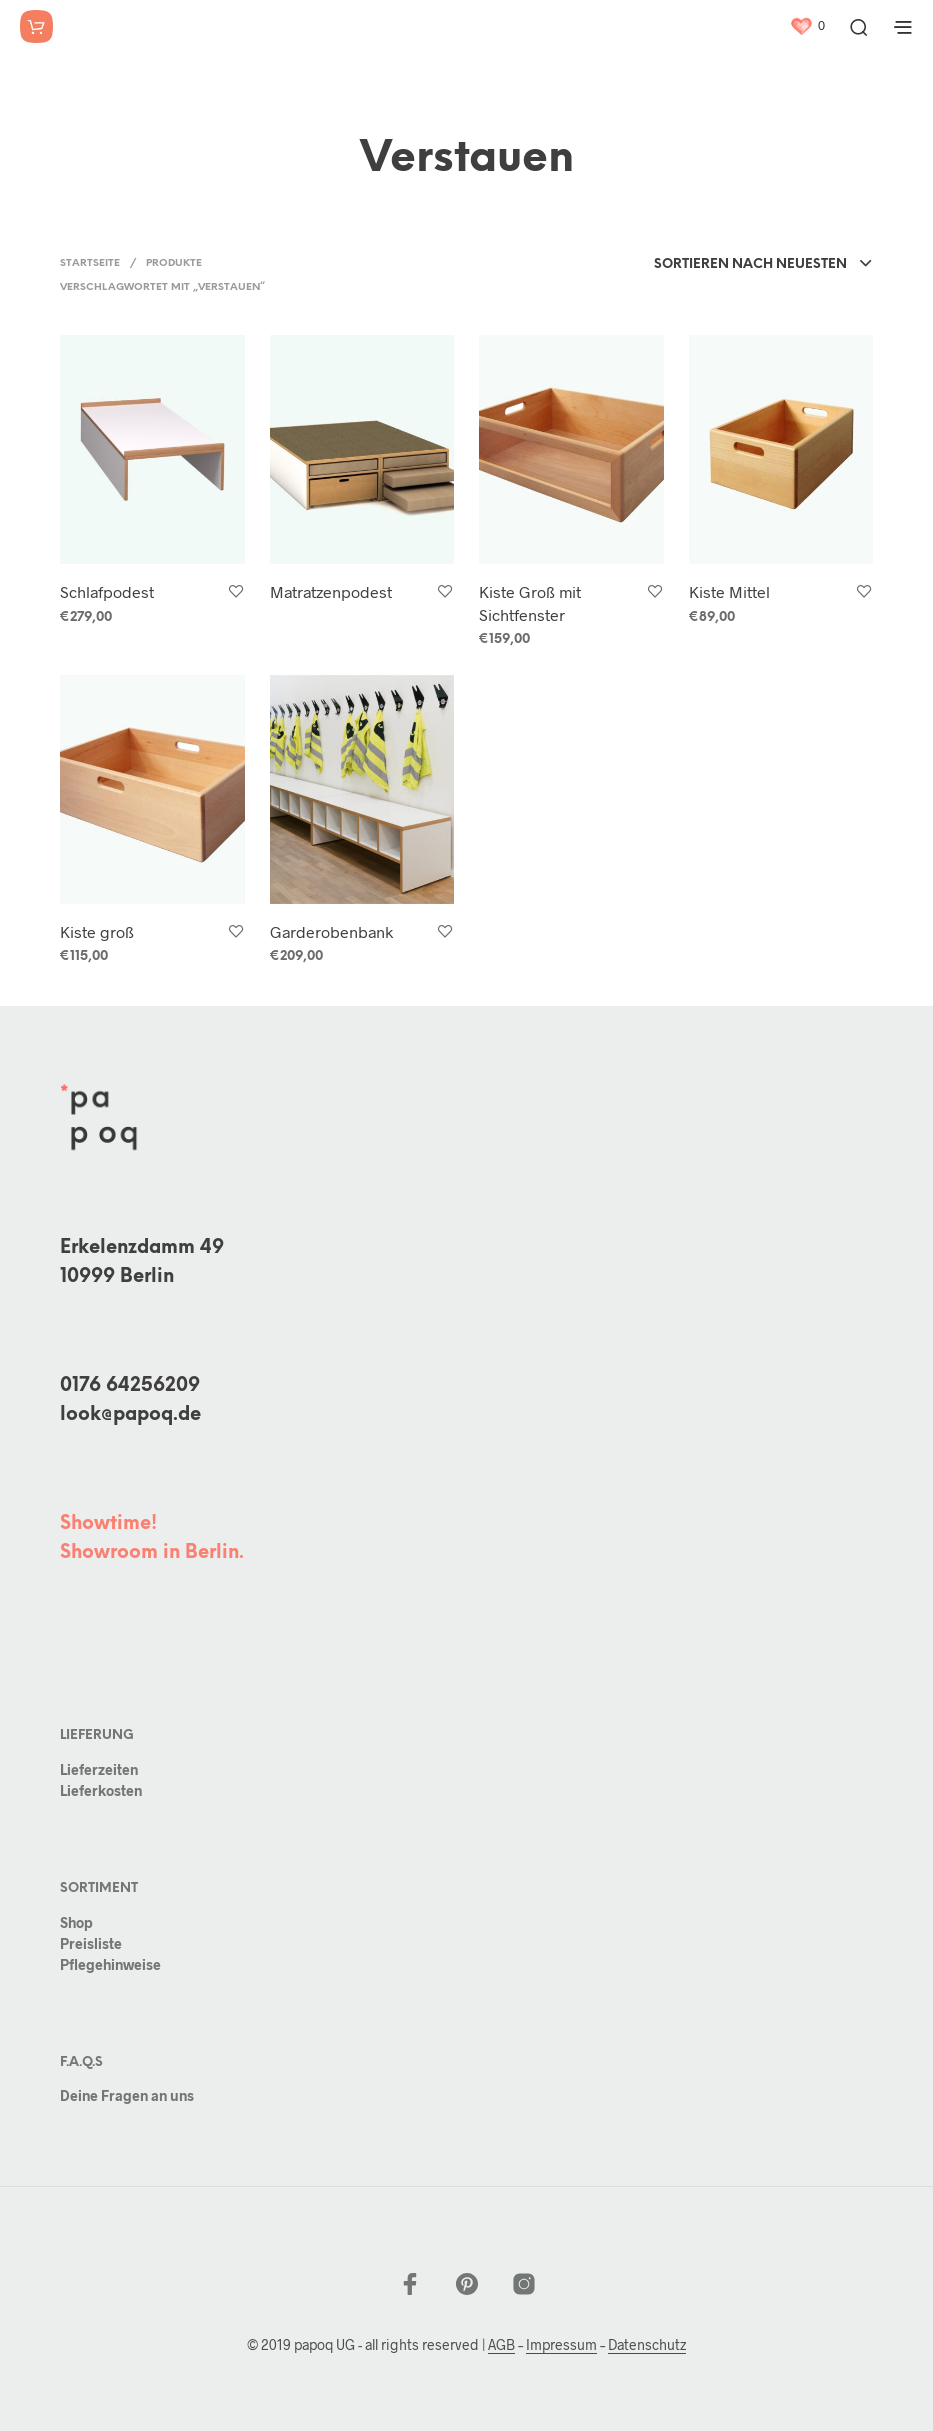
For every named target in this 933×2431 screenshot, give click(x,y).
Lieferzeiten (99, 1769)
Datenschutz (647, 2345)
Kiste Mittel (729, 591)
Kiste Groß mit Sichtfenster (530, 602)
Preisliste (91, 1943)
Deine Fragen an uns (127, 2095)
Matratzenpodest (331, 591)
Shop (76, 1922)
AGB (501, 2345)
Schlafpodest (107, 591)
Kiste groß (97, 931)
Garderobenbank (331, 931)
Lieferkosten (101, 1790)
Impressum (561, 2345)
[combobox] (763, 265)
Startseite (90, 263)
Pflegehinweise (110, 1964)
